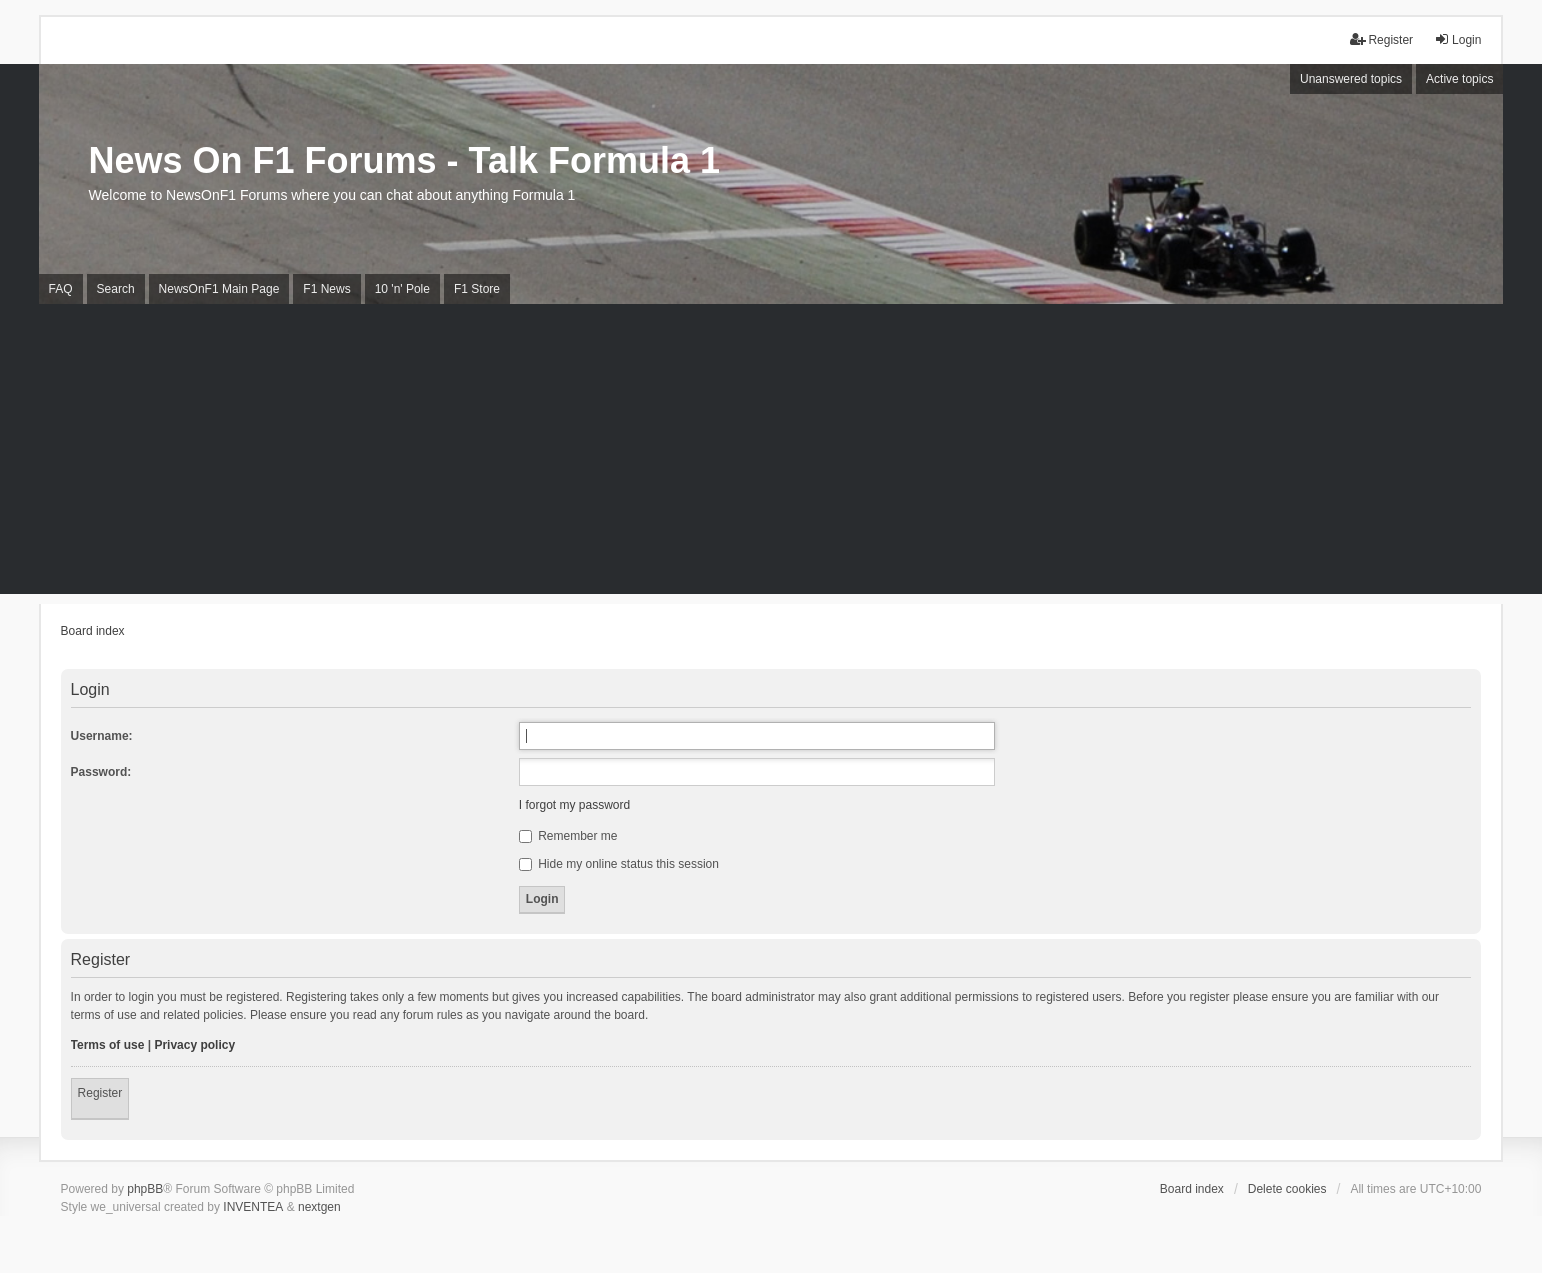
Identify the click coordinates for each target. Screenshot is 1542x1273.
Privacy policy (194, 1045)
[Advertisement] (771, 454)
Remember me (568, 836)
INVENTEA (253, 1207)
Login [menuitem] (1457, 39)
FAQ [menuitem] (61, 289)
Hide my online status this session (619, 864)
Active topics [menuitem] (1459, 79)
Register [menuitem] (1381, 39)
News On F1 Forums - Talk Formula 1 (404, 160)
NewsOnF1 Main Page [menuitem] (219, 289)
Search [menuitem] (116, 289)
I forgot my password (574, 805)
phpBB (145, 1189)
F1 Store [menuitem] (477, 289)
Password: (101, 772)
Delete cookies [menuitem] (1287, 1189)
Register (100, 1093)
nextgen (319, 1207)
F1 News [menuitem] (326, 289)
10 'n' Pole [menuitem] (402, 289)
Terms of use (108, 1045)
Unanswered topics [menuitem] (1351, 79)
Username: (102, 736)
